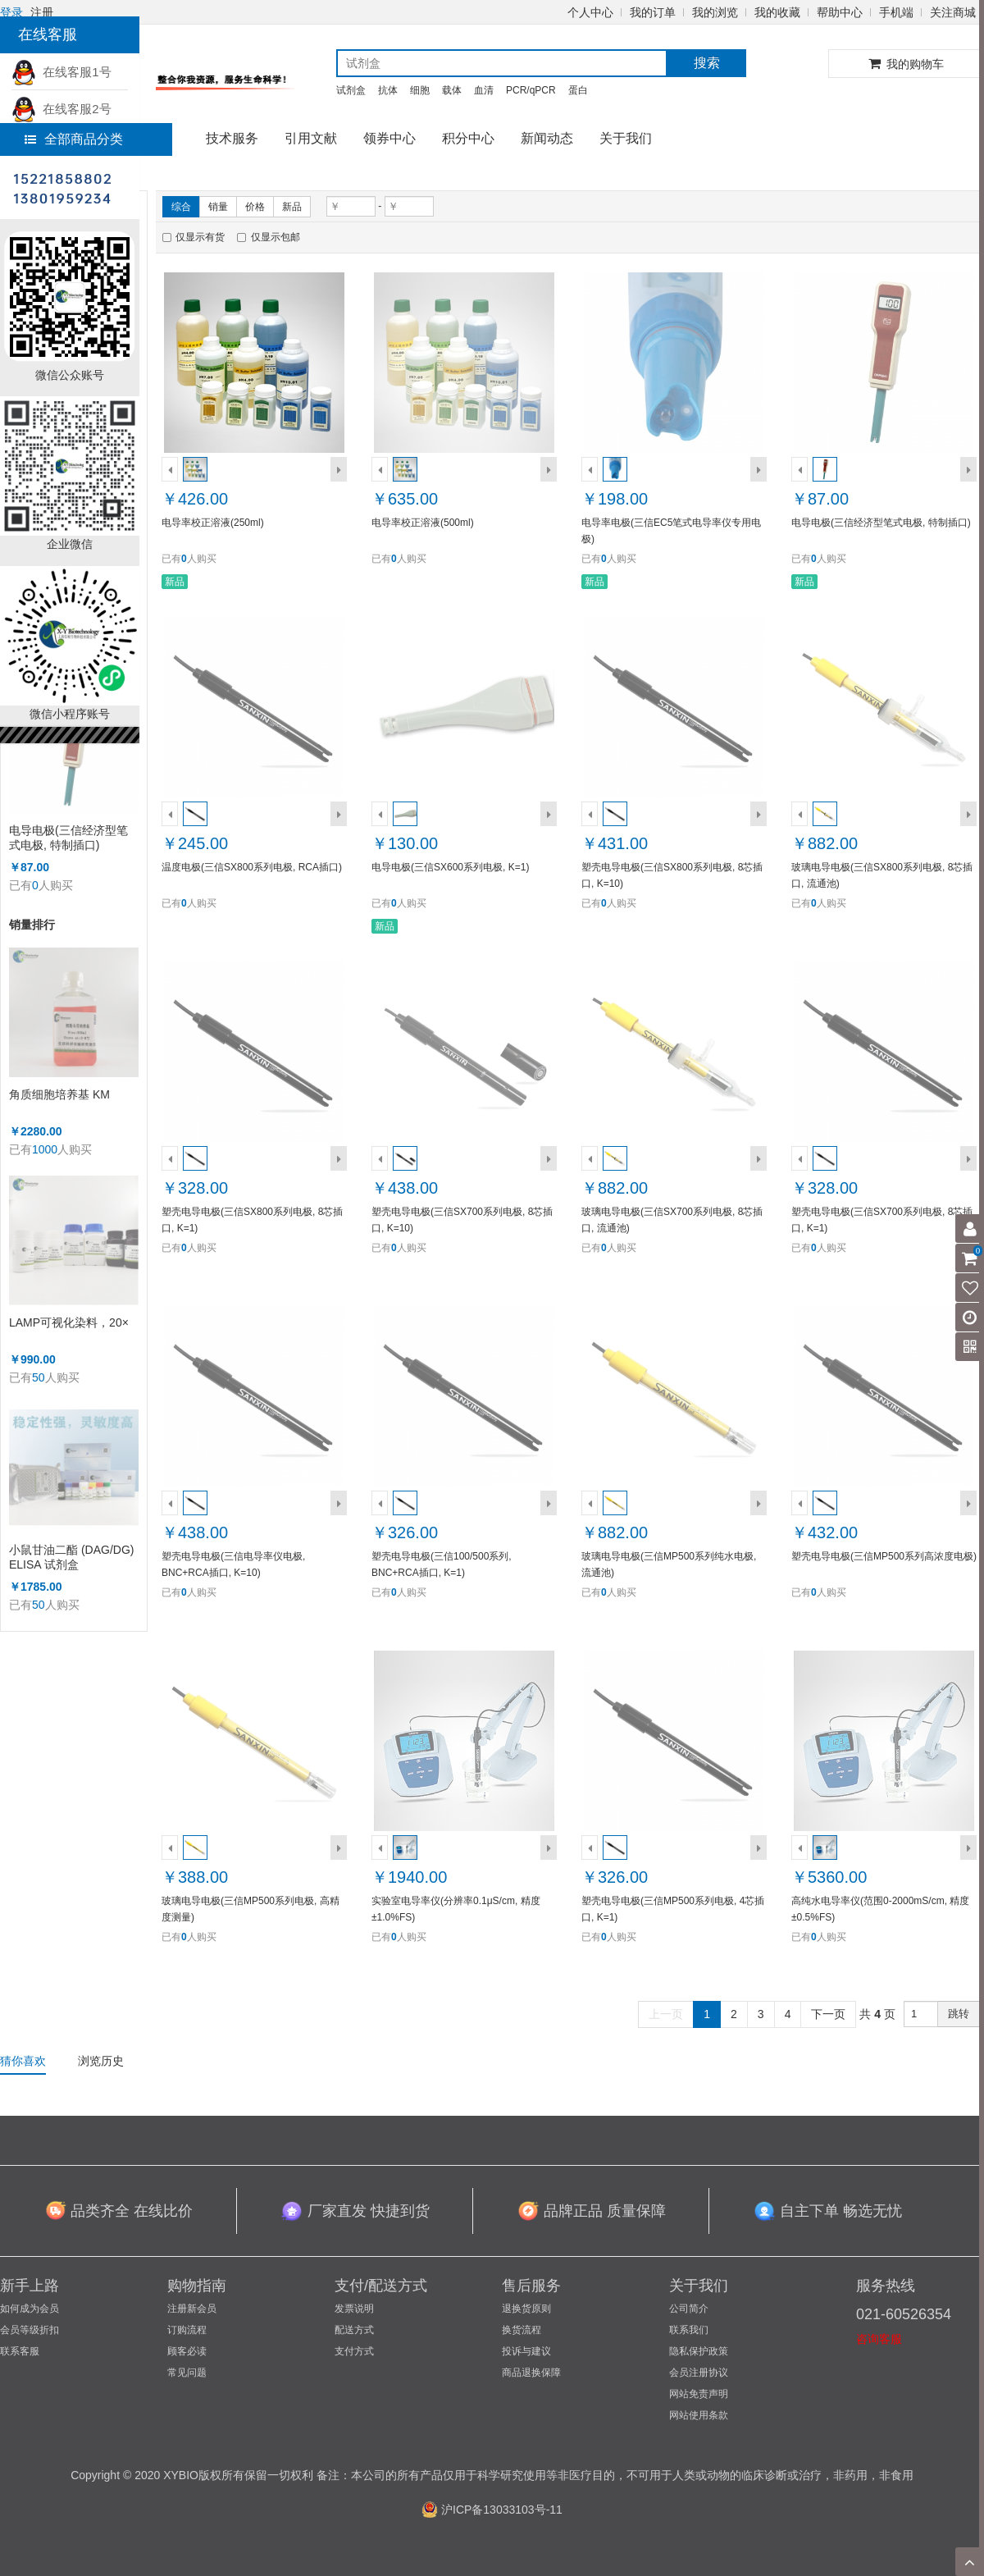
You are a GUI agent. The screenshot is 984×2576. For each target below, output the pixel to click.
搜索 (707, 63)
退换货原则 (526, 2308)
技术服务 (232, 138)
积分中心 (468, 138)
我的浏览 (715, 12)
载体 (452, 90)
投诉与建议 (526, 2351)
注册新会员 (191, 2308)
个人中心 (590, 12)
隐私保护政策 (698, 2351)
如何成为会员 (29, 2308)
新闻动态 (547, 138)
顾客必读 (187, 2351)
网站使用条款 (698, 2415)
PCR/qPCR (531, 90)
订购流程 (187, 2330)
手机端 (896, 12)
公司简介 (688, 2308)
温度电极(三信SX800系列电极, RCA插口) (252, 867)
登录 (11, 12)
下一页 (828, 2014)
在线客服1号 (61, 72)
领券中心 (389, 138)
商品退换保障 (531, 2372)
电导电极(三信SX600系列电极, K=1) (450, 867)
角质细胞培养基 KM (59, 1094)
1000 (44, 1149)
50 (38, 1377)
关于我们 (625, 138)
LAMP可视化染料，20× (69, 1322)
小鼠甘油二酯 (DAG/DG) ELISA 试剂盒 (71, 1557)
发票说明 (354, 2308)
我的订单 (653, 12)
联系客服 (19, 2351)
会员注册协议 (698, 2372)
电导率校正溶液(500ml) (422, 522)
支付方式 (354, 2351)
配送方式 (354, 2330)
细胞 (420, 90)
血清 (484, 90)
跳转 (958, 2013)
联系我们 (688, 2330)
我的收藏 (777, 12)
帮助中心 (840, 12)
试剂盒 (351, 90)
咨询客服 (879, 2338)
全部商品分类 (74, 139)
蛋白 (578, 90)
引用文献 (311, 138)
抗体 (388, 90)
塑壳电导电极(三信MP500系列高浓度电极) (884, 1556)
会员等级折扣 (29, 2330)
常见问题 (187, 2372)
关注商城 (953, 12)
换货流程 (521, 2330)
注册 (41, 12)
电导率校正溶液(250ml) (213, 522)
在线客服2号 (61, 109)
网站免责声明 (698, 2394)
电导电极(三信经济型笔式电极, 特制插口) (68, 838)
